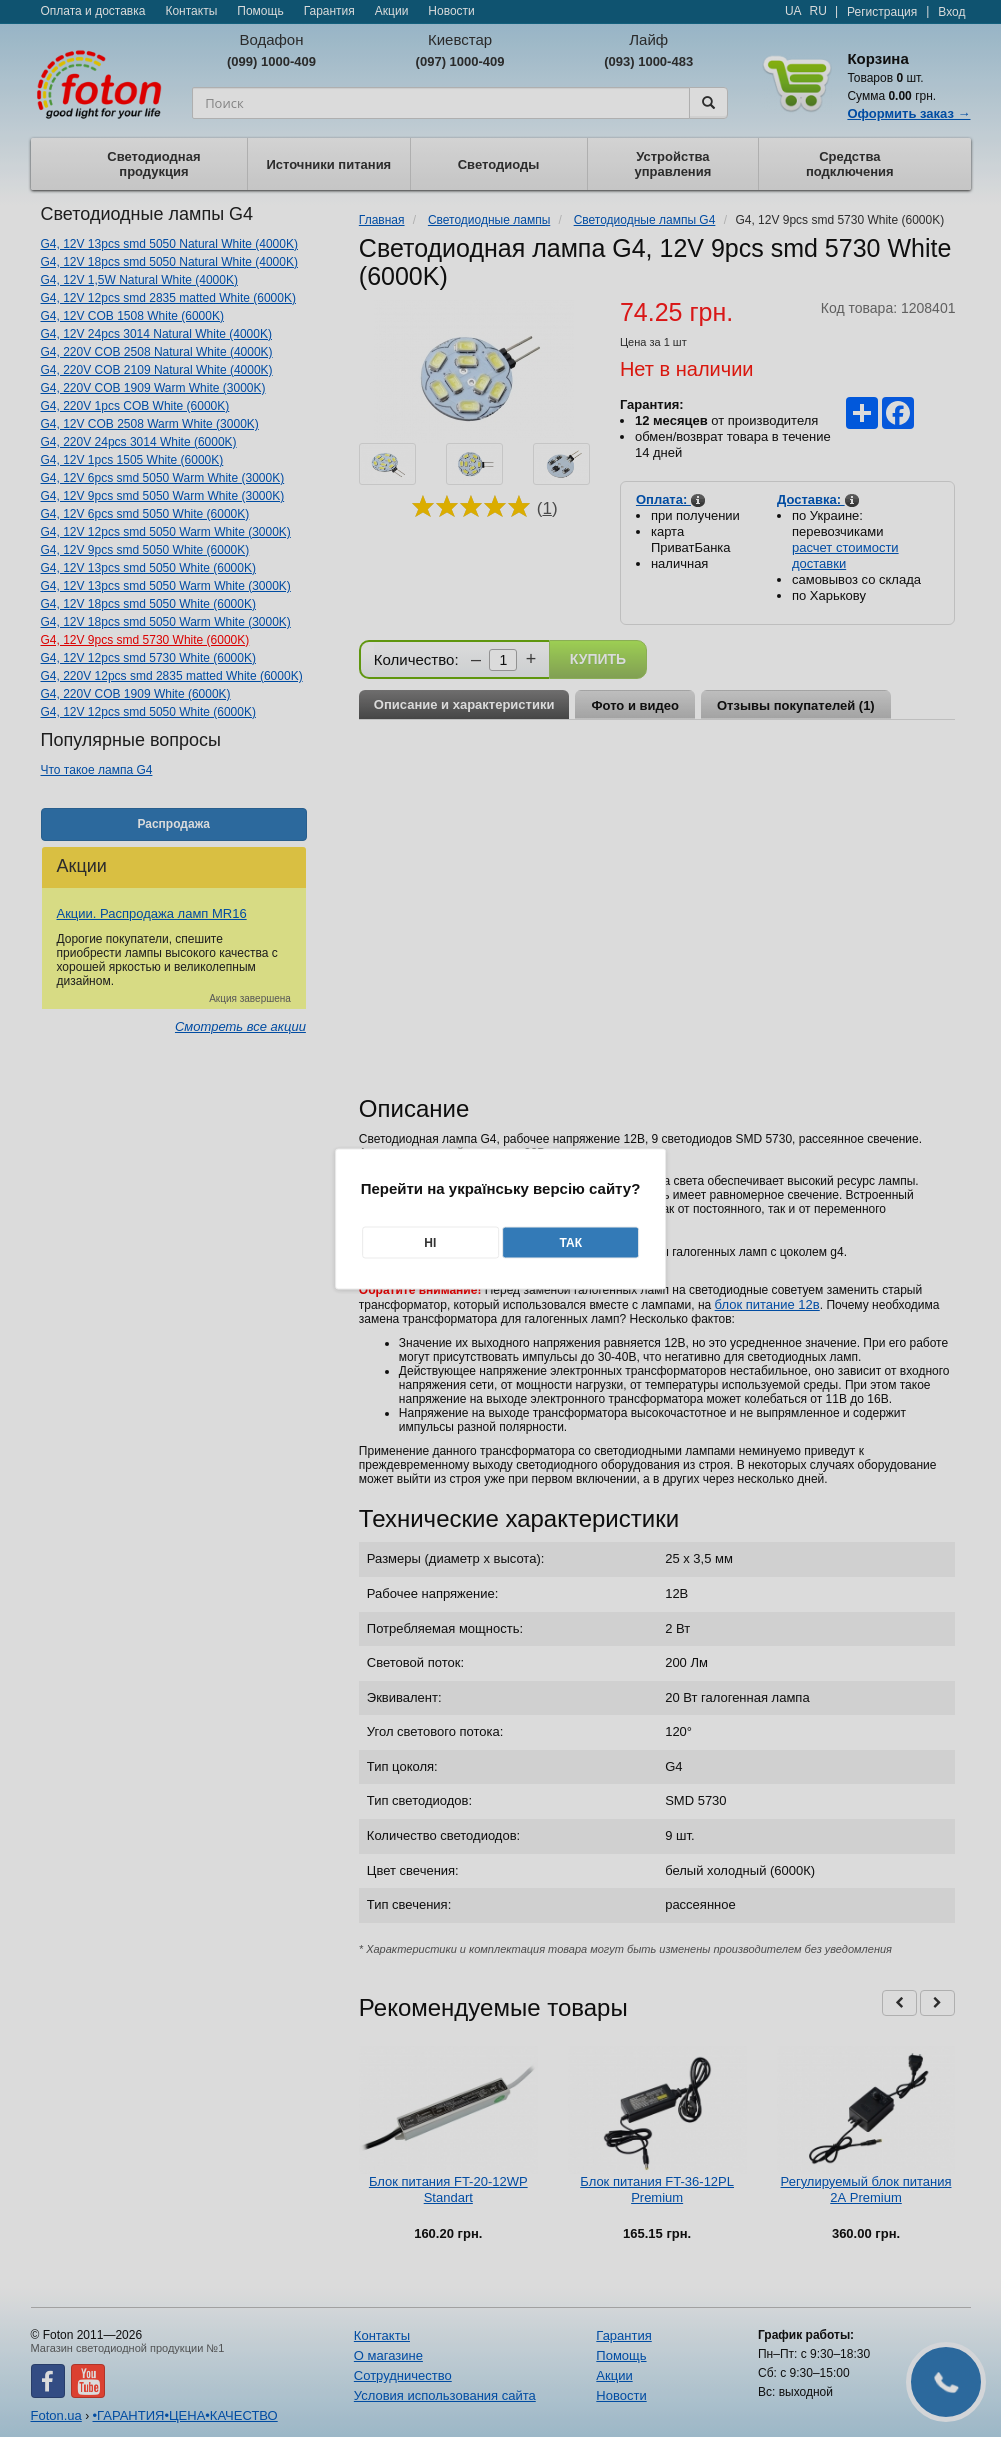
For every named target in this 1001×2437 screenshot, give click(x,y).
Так (570, 1242)
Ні (430, 1242)
